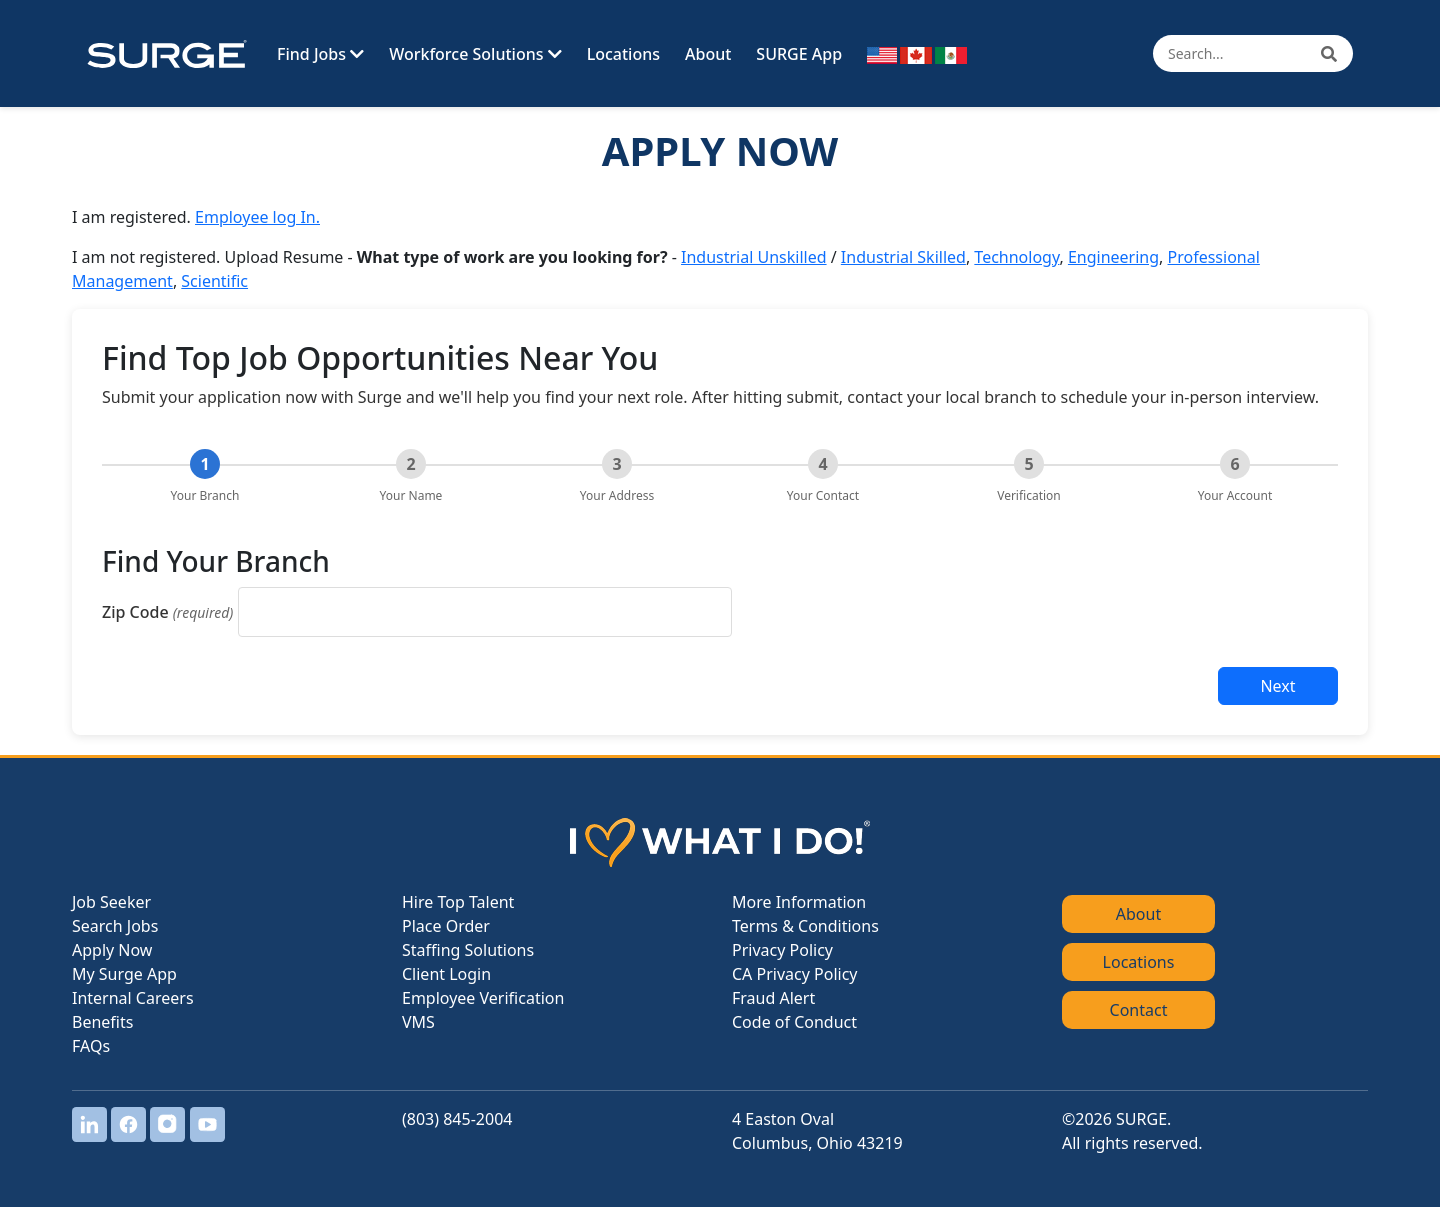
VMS (418, 1022)
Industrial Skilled (903, 257)
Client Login (446, 974)
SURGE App (799, 54)
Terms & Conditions (805, 926)
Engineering (1113, 257)
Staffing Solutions (468, 950)
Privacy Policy (782, 950)
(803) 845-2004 (457, 1119)
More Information (799, 902)
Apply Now (112, 950)
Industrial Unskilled (754, 257)
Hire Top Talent (458, 902)
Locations (623, 54)
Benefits (102, 1022)
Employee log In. (257, 217)
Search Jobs (115, 926)
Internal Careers (133, 998)
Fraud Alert (773, 998)
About (708, 54)
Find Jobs (320, 54)
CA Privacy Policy (794, 974)
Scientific (214, 281)
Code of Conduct (794, 1022)
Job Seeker (111, 902)
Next (1277, 686)
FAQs (91, 1046)
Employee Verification (483, 998)
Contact (1139, 1010)
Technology (1016, 257)
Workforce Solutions (475, 54)
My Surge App (124, 974)
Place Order (446, 926)
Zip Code (167, 612)
